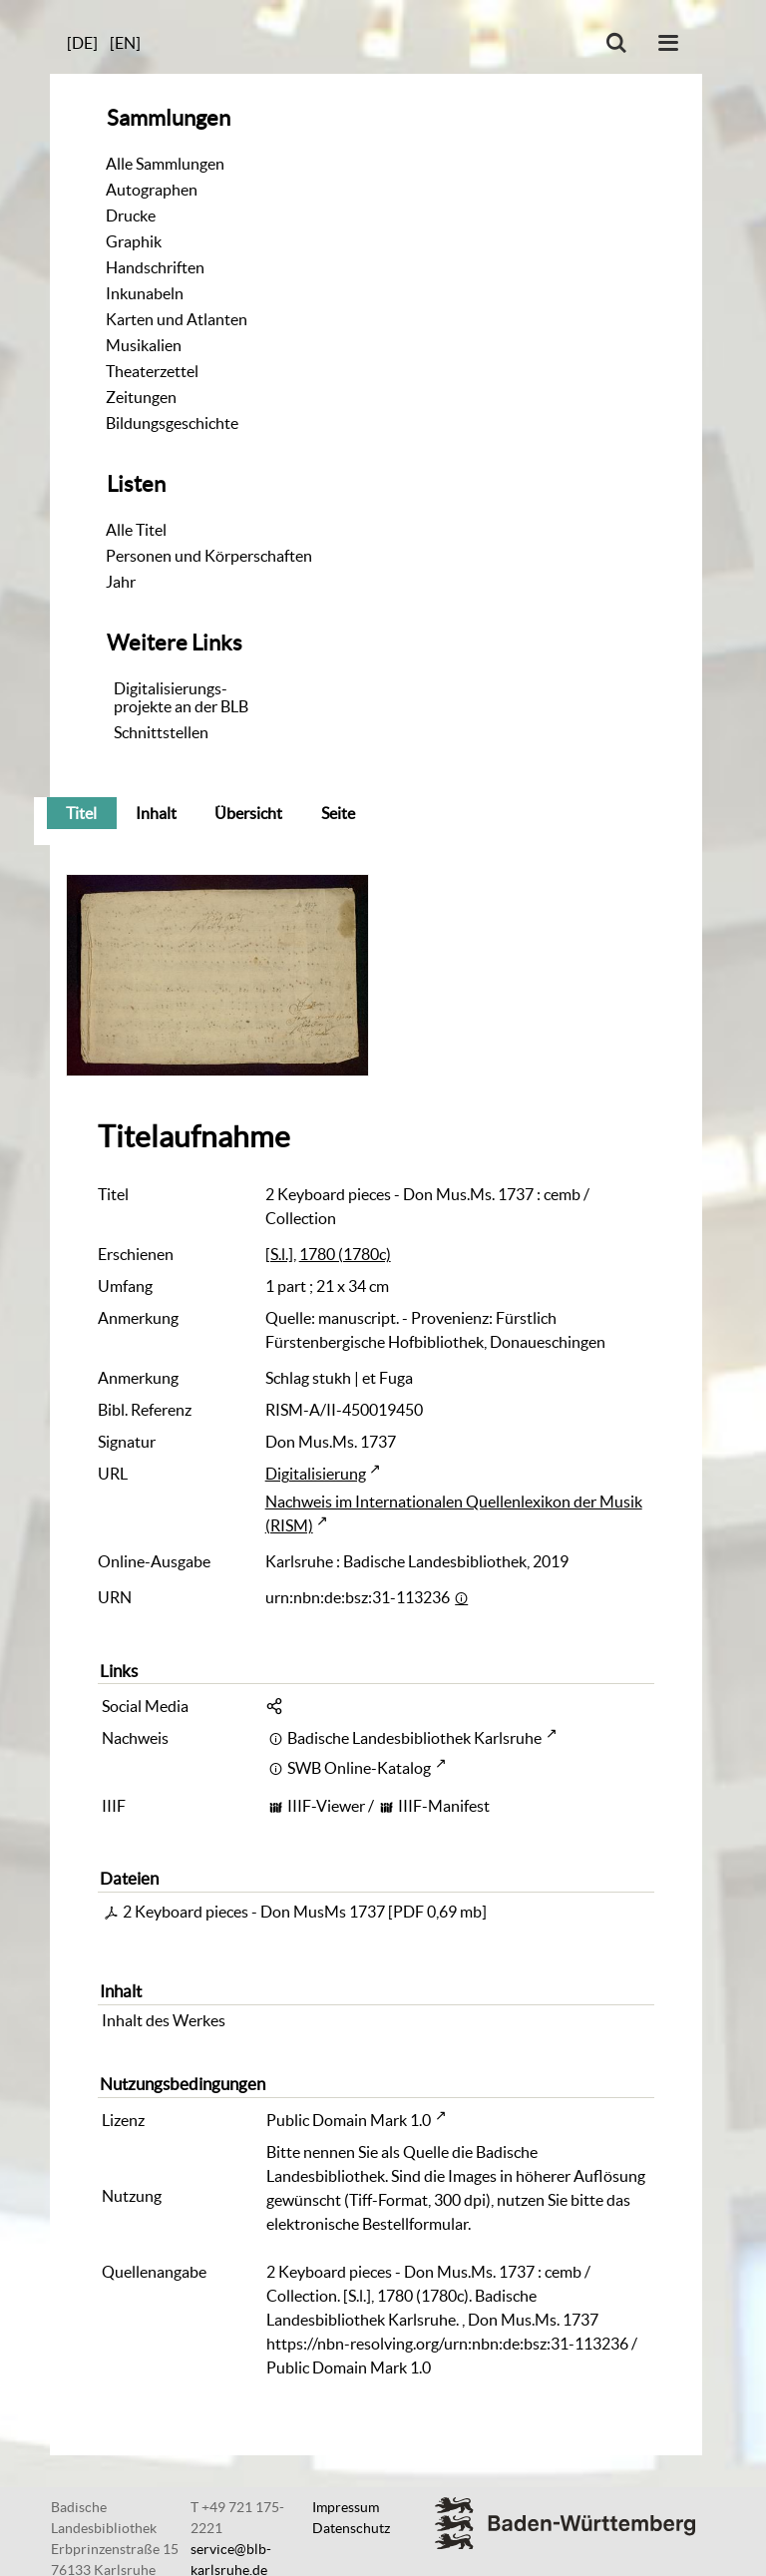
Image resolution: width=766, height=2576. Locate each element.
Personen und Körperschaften (209, 556)
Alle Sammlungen (165, 164)
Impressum (345, 2507)
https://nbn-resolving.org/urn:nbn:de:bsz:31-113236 (447, 2344)
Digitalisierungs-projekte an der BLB (181, 697)
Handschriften (155, 267)
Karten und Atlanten (176, 319)
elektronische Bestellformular (367, 2224)
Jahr (121, 582)
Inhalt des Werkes (163, 2020)
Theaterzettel (152, 371)
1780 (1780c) (345, 1254)
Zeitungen (141, 397)
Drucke (131, 215)
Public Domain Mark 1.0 (348, 2120)
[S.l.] (279, 1254)
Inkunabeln (145, 293)
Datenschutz (351, 2528)
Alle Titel (136, 530)
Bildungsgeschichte (172, 423)
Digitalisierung (315, 1474)
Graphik (134, 241)
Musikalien (144, 345)
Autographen (151, 190)
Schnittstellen (161, 732)
